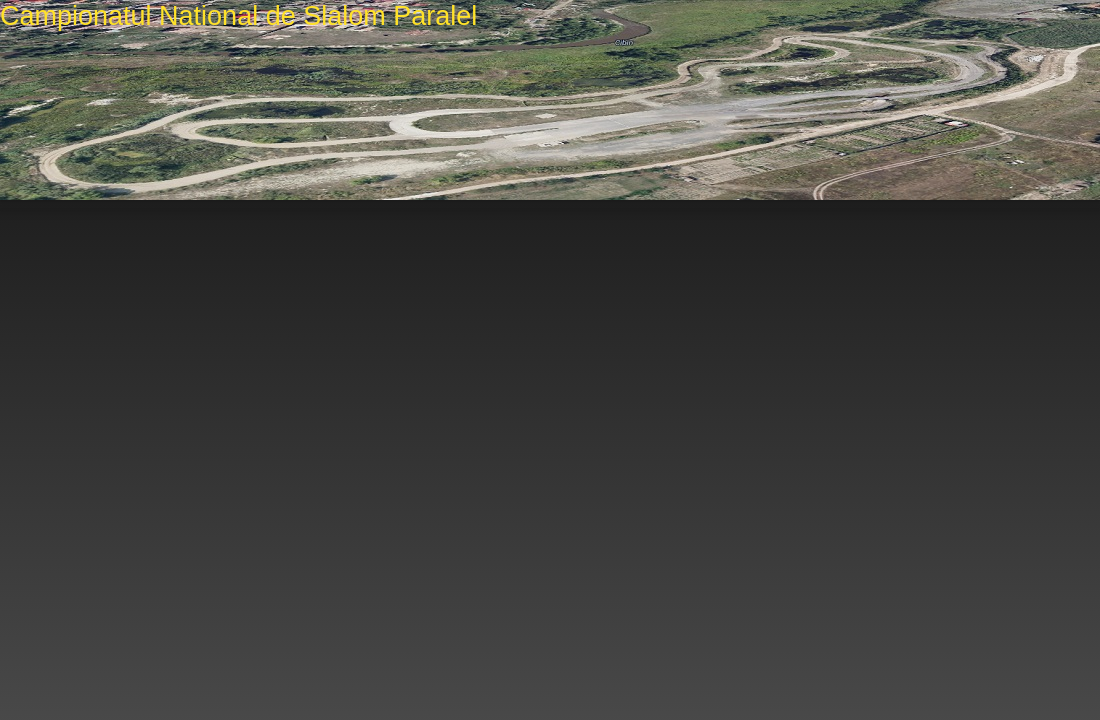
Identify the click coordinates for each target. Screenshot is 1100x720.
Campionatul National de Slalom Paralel (238, 16)
